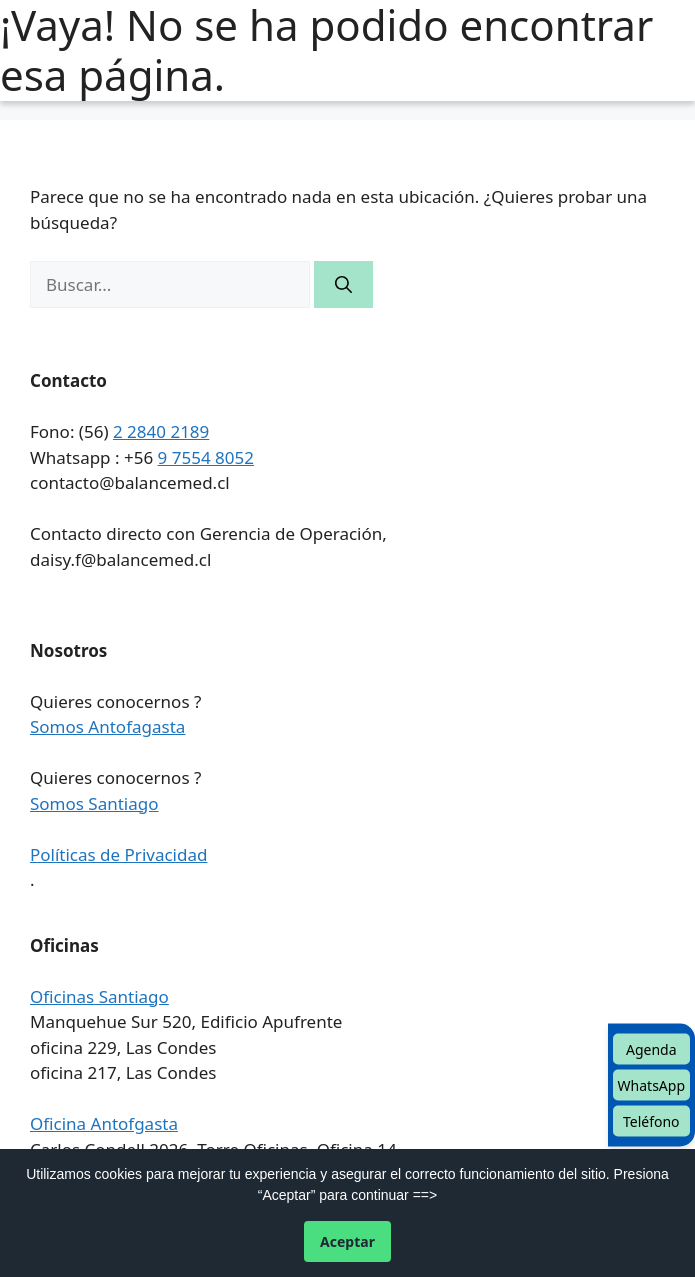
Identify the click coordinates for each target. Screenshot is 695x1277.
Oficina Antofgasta (104, 1123)
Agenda (651, 1049)
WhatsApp (651, 1085)
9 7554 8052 (206, 457)
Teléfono (651, 1121)
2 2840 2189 (161, 431)
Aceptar (347, 1241)
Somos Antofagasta (107, 726)
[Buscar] (343, 285)
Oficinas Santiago (99, 996)
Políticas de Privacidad (118, 854)
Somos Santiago (94, 803)
